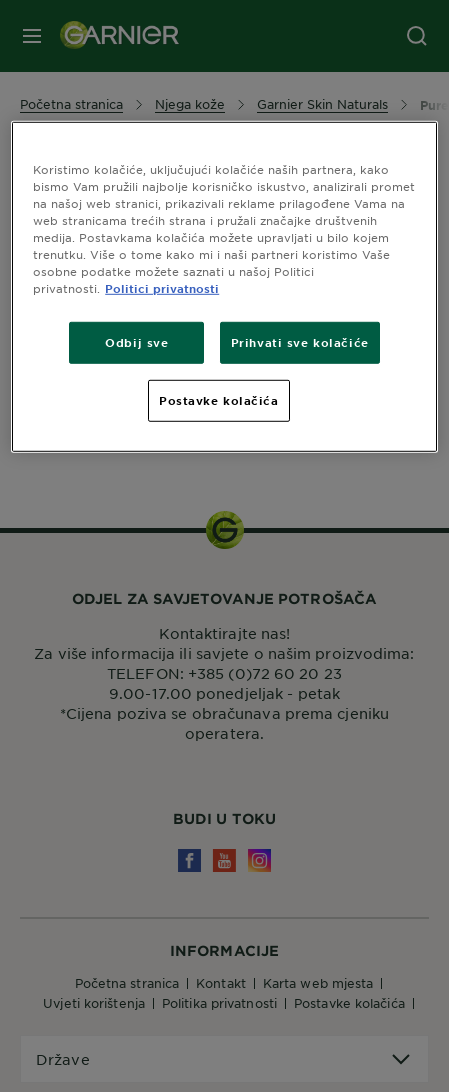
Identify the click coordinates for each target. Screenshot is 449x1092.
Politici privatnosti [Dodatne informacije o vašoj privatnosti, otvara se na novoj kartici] (162, 288)
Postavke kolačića (219, 400)
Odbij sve (136, 342)
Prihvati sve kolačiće (300, 342)
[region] (224, 287)
